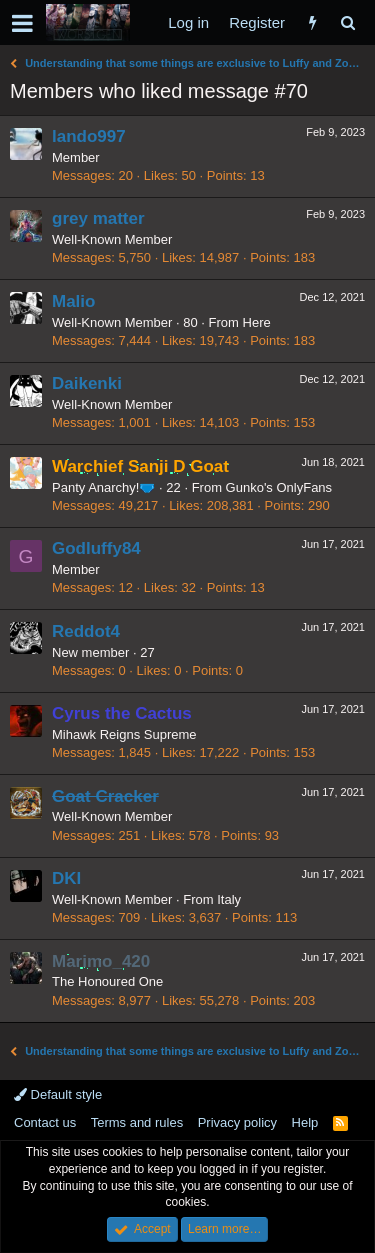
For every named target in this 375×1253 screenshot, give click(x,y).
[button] (22, 23)
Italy (229, 899)
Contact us (45, 1122)
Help (305, 1122)
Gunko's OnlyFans (279, 487)
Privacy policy (237, 1122)
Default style (58, 1094)
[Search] (347, 22)
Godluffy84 (96, 548)
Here (257, 322)
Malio (73, 301)
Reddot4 (86, 631)
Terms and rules (137, 1122)
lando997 (89, 136)
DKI (66, 878)
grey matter (98, 218)
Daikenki (87, 383)
